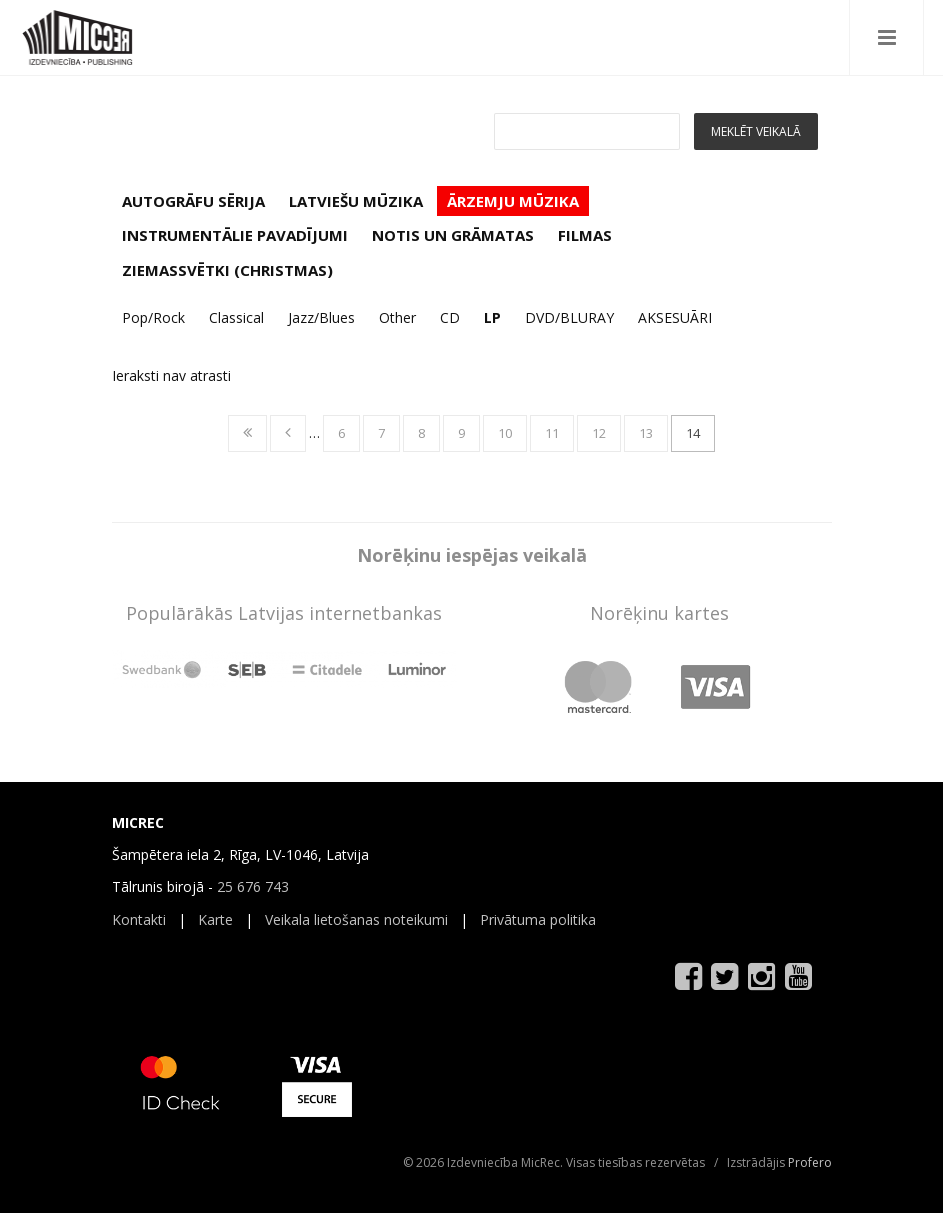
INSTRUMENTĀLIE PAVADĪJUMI (235, 235)
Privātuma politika (538, 919)
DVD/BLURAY (569, 317)
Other (397, 317)
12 (599, 433)
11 (552, 433)
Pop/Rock (153, 317)
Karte (215, 919)
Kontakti (139, 919)
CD (450, 317)
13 (646, 433)
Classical (236, 317)
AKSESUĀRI (675, 317)
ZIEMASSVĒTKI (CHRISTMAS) (227, 270)
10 (505, 433)
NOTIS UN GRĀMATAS (453, 235)
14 (693, 433)
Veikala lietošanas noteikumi (356, 919)
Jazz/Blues (321, 317)
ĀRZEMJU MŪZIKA (513, 201)
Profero (810, 1162)
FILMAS (585, 235)
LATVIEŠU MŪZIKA (356, 201)
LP (492, 317)
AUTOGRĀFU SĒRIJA (193, 201)
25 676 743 (253, 886)
